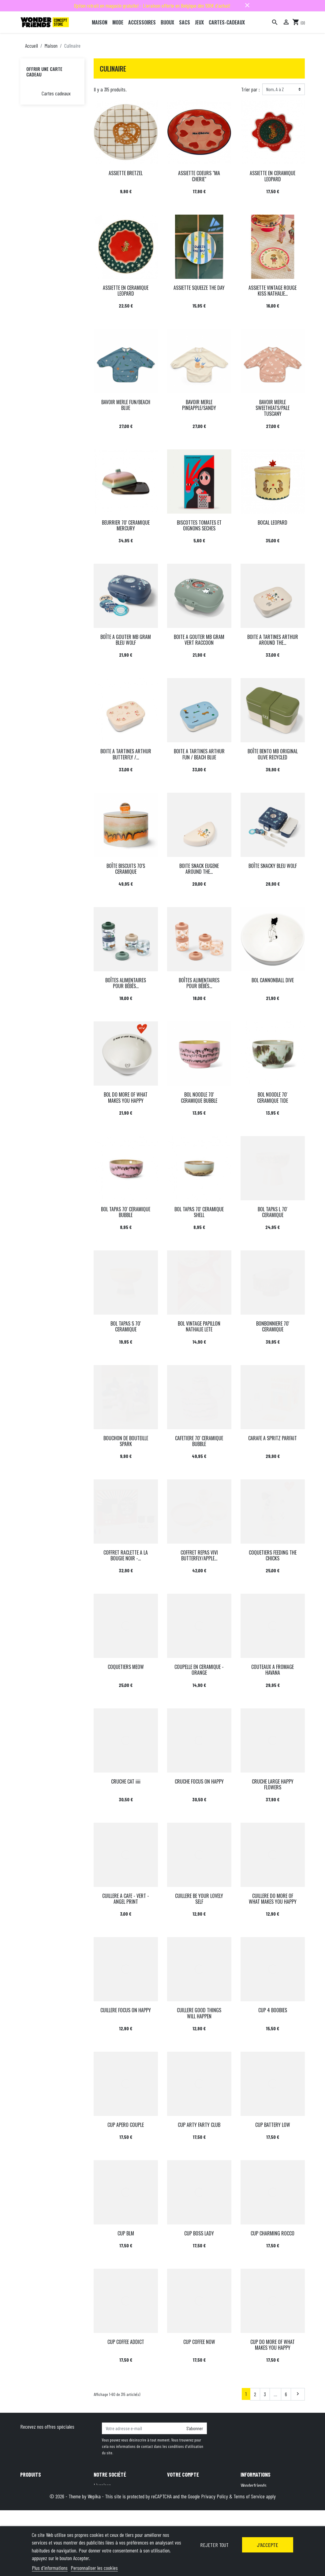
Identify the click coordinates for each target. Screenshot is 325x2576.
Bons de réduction (183, 2510)
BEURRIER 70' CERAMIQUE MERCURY (126, 525)
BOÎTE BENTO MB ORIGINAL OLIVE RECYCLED (273, 754)
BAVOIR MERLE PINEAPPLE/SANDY (199, 404)
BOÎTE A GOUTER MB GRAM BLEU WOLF (125, 639)
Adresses (175, 2501)
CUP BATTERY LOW (272, 2124)
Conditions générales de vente (121, 2501)
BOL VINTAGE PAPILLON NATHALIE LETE (199, 1326)
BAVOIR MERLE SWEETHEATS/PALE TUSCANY (273, 407)
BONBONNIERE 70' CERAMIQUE (272, 1326)
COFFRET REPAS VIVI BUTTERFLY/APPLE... (199, 1555)
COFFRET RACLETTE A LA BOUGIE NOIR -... (125, 1555)
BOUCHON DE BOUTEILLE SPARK (125, 1441)
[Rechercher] (274, 22)
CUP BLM (126, 2233)
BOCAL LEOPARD (272, 522)
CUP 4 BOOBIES (272, 2010)
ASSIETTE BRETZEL (126, 173)
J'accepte (267, 2544)
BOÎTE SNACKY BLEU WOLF (272, 865)
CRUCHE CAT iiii (125, 1781)
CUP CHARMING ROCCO (272, 2233)
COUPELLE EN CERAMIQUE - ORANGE (199, 1669)
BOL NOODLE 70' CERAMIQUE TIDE (272, 1097)
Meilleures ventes (36, 2501)
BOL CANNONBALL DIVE (273, 980)
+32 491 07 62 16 (282, 2518)
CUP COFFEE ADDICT (125, 2341)
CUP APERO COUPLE (125, 2124)
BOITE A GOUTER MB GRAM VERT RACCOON (199, 639)
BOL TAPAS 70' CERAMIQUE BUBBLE (125, 1212)
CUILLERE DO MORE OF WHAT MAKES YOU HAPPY (273, 1898)
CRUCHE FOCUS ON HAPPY (199, 1781)
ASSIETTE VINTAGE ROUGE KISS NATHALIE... (272, 290)
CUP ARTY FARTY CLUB (199, 2124)
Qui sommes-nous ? (111, 2510)
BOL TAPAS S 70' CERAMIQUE (125, 1326)
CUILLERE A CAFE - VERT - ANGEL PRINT (125, 1898)
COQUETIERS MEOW (126, 1666)
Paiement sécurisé (111, 2518)
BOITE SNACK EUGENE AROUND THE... (199, 868)
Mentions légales (109, 2493)
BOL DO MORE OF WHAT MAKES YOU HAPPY (126, 1097)
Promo (26, 2485)
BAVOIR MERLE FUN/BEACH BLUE (125, 404)
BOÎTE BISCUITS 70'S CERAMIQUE (125, 868)
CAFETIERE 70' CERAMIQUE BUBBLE (199, 1441)
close (247, 5)
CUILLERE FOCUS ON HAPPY (125, 2010)
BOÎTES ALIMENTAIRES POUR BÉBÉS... (125, 983)
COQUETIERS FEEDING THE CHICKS (273, 1555)
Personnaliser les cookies (94, 2567)
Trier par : (250, 89)
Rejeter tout (214, 2544)
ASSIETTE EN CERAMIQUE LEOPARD (272, 176)
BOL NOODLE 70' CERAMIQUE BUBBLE (199, 1097)
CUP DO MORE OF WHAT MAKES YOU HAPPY (272, 2344)
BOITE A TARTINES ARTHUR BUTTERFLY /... (125, 754)
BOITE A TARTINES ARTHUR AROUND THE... (272, 639)
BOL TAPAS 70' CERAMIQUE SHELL (199, 1212)
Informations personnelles (191, 2485)
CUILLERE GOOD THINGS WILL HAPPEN (199, 2013)
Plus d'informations (50, 2567)
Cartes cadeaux (56, 93)
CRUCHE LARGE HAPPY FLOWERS (272, 1784)
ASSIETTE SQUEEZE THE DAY (199, 287)
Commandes (178, 2493)
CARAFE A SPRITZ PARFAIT (272, 1438)
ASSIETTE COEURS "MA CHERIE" (199, 176)
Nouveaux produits (37, 2493)
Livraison (102, 2485)
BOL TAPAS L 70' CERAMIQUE (272, 1212)
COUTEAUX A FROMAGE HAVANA (272, 1669)
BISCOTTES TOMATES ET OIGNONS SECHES (199, 525)
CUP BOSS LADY (199, 2233)
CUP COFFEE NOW (199, 2341)
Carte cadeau (32, 2510)
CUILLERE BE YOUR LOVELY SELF (199, 1898)
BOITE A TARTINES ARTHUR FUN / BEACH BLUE (199, 754)
